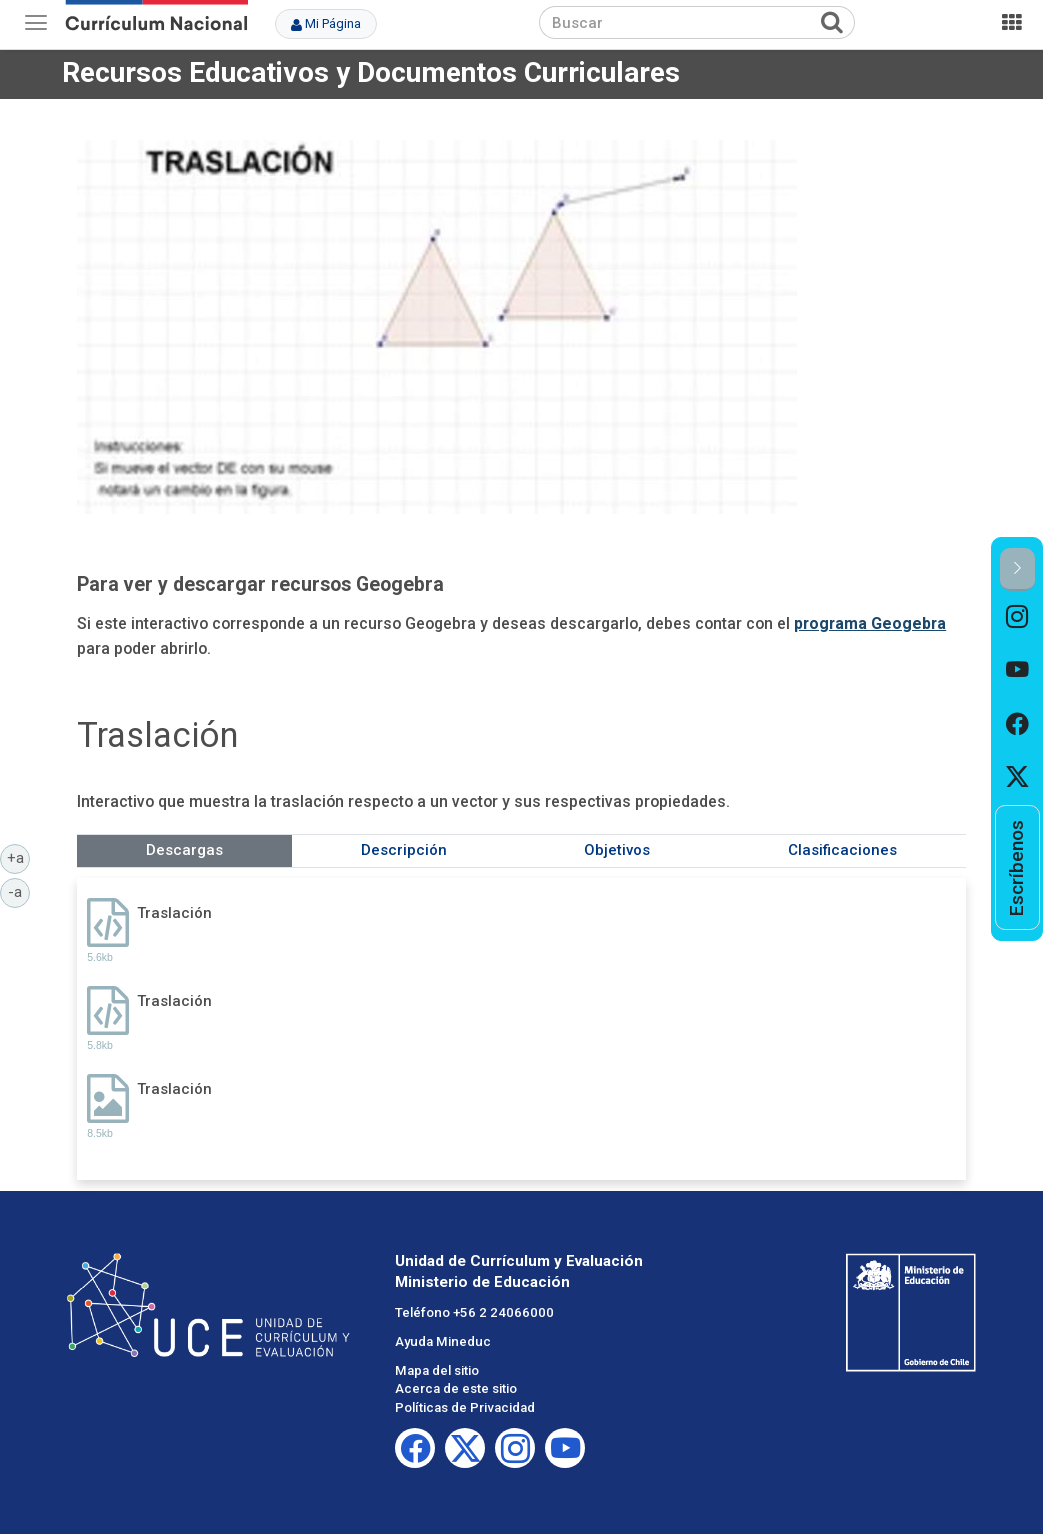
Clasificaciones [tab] (842, 850)
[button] (1017, 569)
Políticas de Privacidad (465, 1407)
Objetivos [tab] (617, 850)
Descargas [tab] (184, 850)
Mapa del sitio (437, 1370)
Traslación (174, 913)
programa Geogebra (870, 623)
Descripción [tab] (404, 850)
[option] (1017, 617)
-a (19, 891)
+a (19, 857)
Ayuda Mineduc (443, 1341)
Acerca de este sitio (456, 1388)
